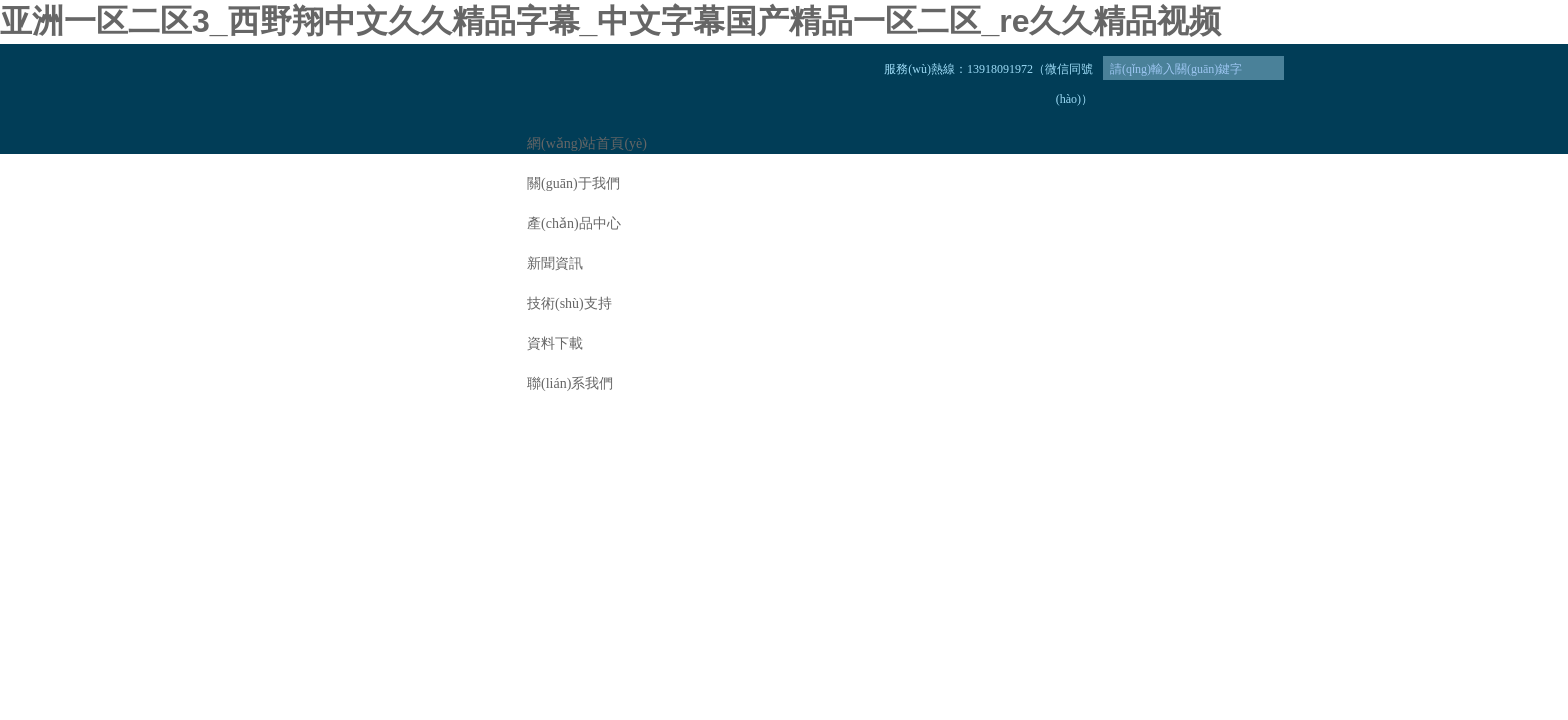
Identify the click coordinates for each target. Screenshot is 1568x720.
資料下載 (555, 343)
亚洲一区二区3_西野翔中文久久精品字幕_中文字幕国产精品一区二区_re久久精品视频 (610, 21)
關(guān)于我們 (573, 183)
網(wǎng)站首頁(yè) (587, 143)
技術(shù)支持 (569, 303)
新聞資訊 (555, 263)
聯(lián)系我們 (570, 383)
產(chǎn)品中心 (574, 223)
